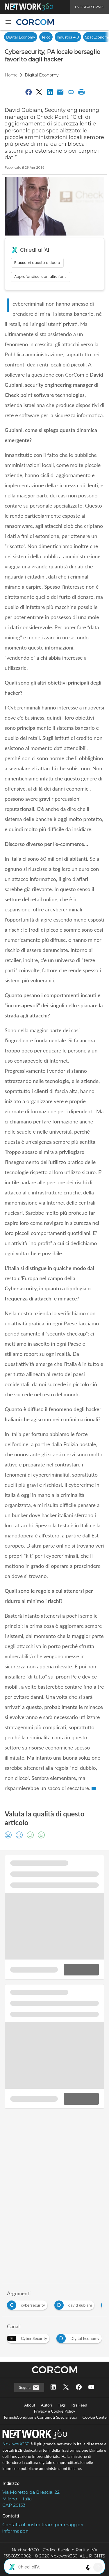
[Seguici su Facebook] (78, 2387)
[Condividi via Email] (60, 91)
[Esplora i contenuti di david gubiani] (75, 2303)
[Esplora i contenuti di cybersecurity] (28, 2303)
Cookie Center (95, 2417)
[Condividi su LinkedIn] (49, 91)
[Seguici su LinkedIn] (53, 2387)
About (29, 2404)
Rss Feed (79, 2404)
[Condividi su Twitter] (39, 91)
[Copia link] (71, 91)
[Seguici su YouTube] (91, 2387)
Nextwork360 (16, 2444)
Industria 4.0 (68, 36)
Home (11, 75)
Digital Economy (20, 36)
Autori (46, 2404)
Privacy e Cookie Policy (54, 2411)
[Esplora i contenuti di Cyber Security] (29, 2336)
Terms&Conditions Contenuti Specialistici (40, 2417)
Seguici (29, 2387)
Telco (46, 36)
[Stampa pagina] (81, 91)
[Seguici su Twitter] (65, 2387)
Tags (62, 2404)
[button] (8, 22)
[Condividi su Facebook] (28, 91)
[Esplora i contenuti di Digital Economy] (80, 2336)
